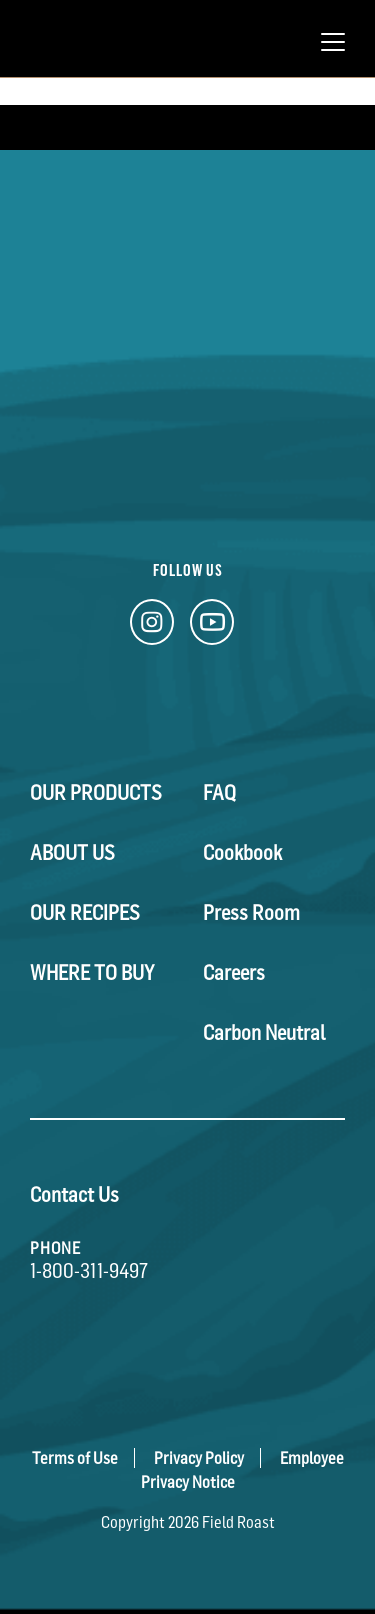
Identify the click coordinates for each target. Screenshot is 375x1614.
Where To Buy (92, 973)
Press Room (251, 913)
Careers (234, 973)
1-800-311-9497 (89, 1271)
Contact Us (74, 1195)
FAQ (219, 793)
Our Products (96, 793)
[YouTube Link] (212, 627)
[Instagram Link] (152, 627)
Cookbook (242, 853)
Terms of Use (75, 1458)
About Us (72, 853)
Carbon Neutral (264, 1033)
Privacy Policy (199, 1458)
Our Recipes (85, 913)
